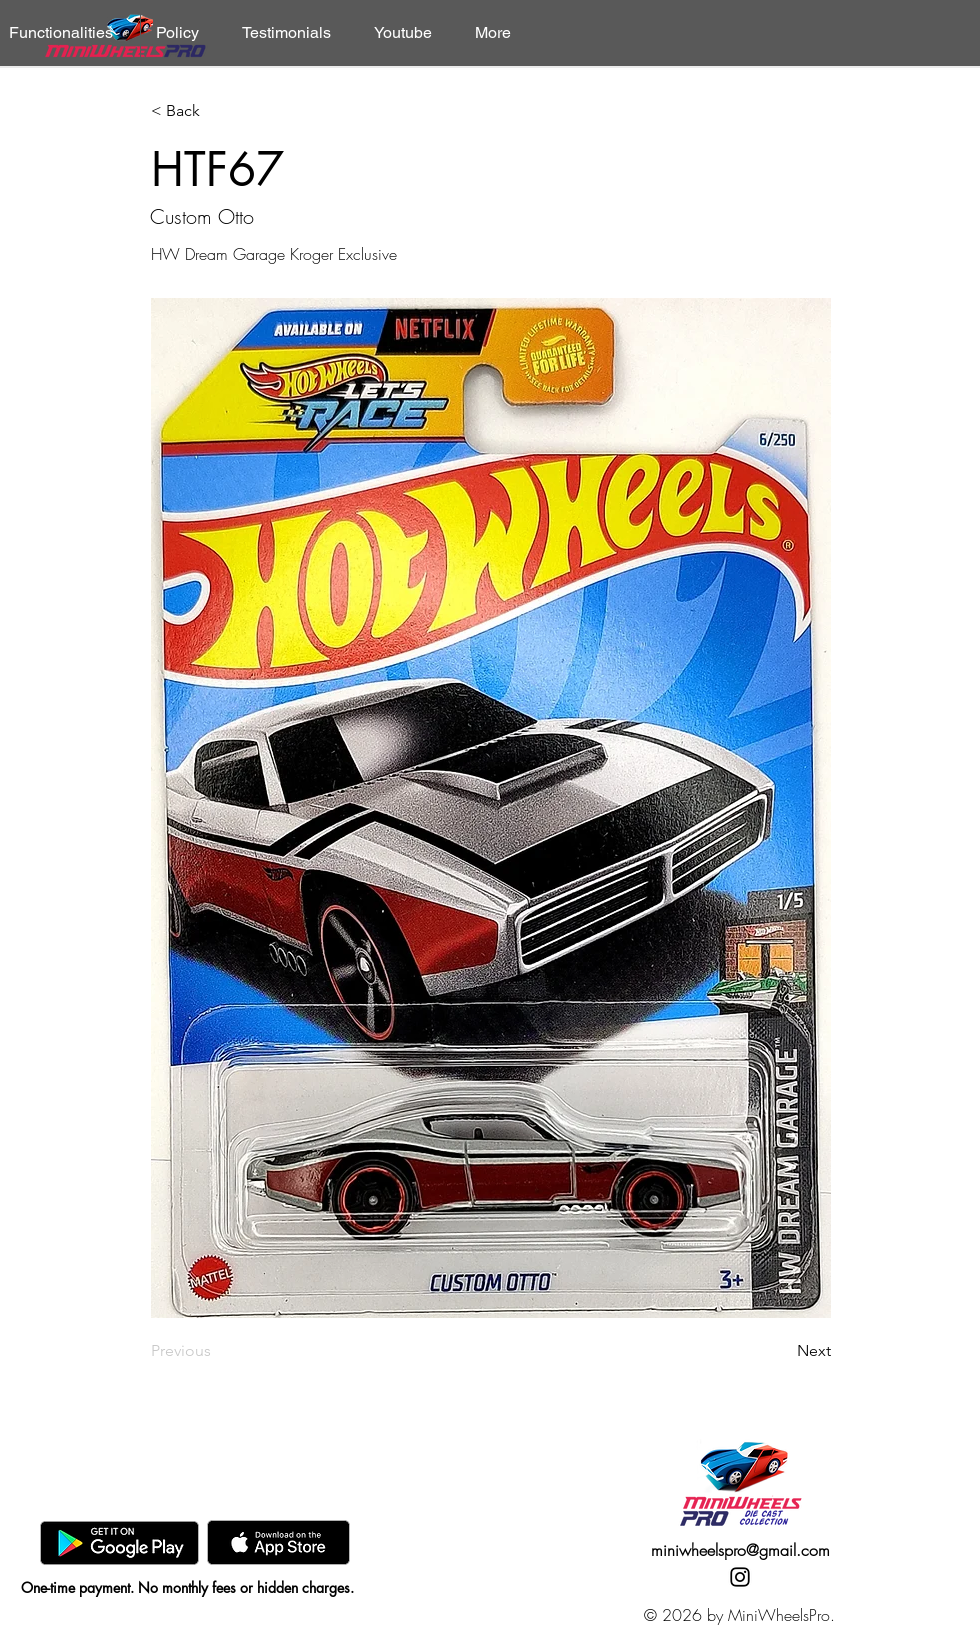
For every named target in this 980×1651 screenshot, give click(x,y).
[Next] (781, 1351)
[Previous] (217, 1351)
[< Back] (217, 111)
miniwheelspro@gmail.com (740, 1550)
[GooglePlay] (119, 1542)
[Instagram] (740, 1577)
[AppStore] (278, 1542)
